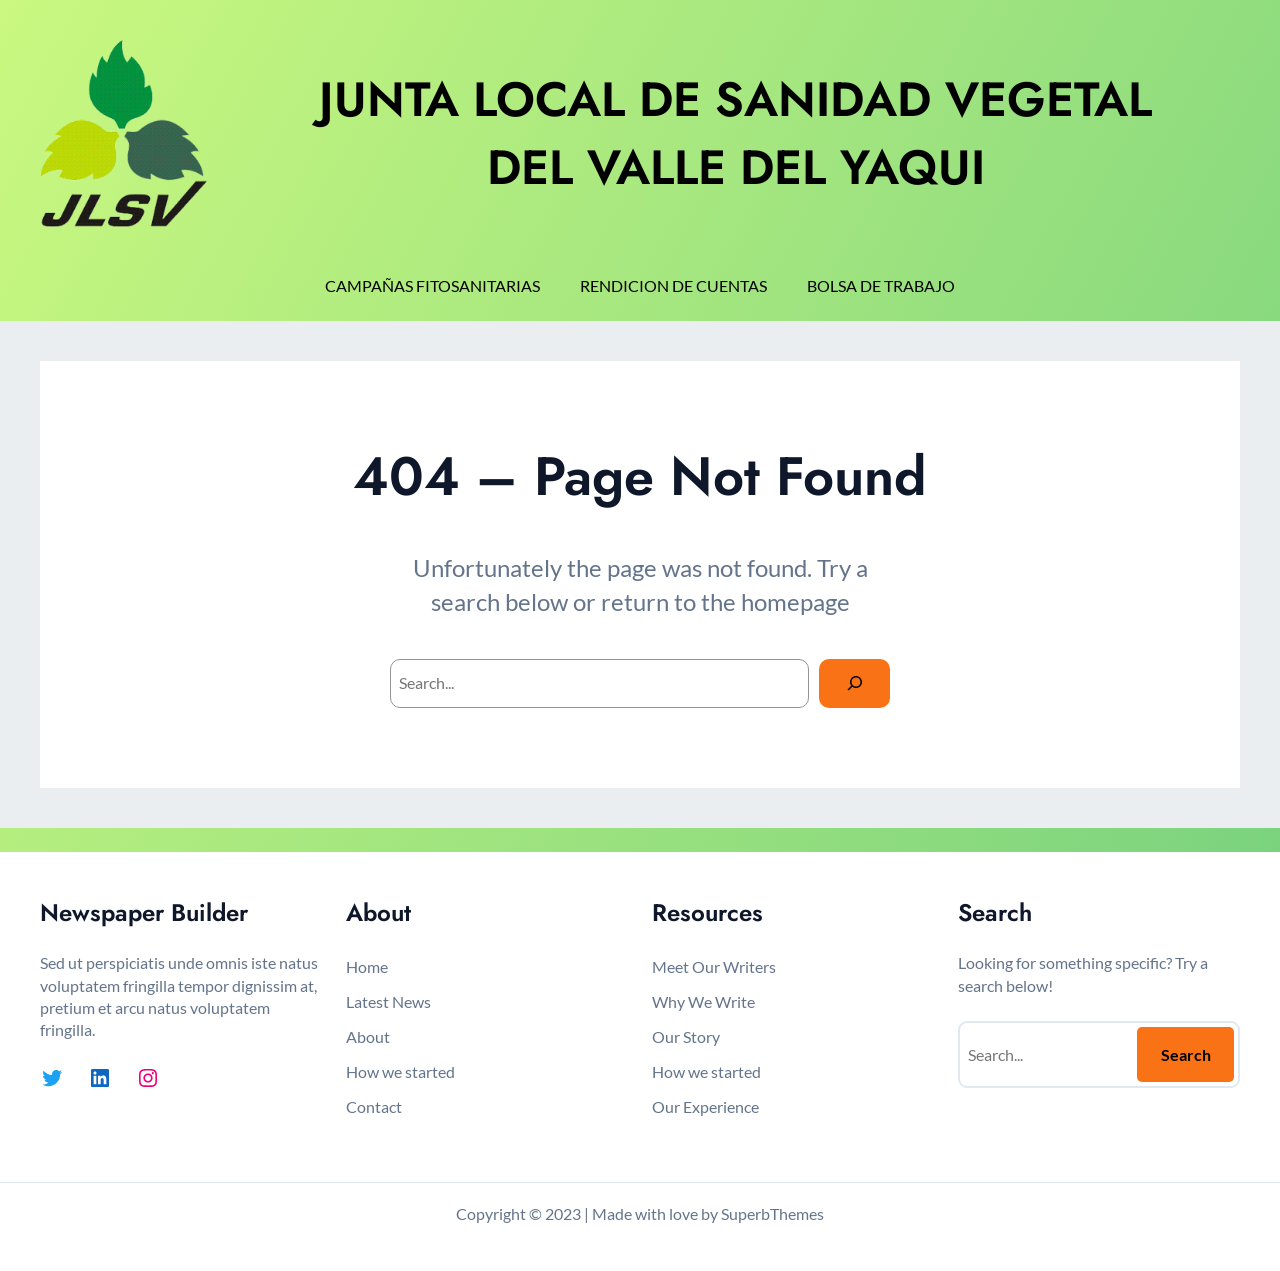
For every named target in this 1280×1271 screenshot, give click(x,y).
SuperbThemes (772, 1213)
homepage (795, 601)
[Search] (854, 683)
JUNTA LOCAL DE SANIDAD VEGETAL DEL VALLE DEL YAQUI (735, 133)
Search (1186, 1054)
